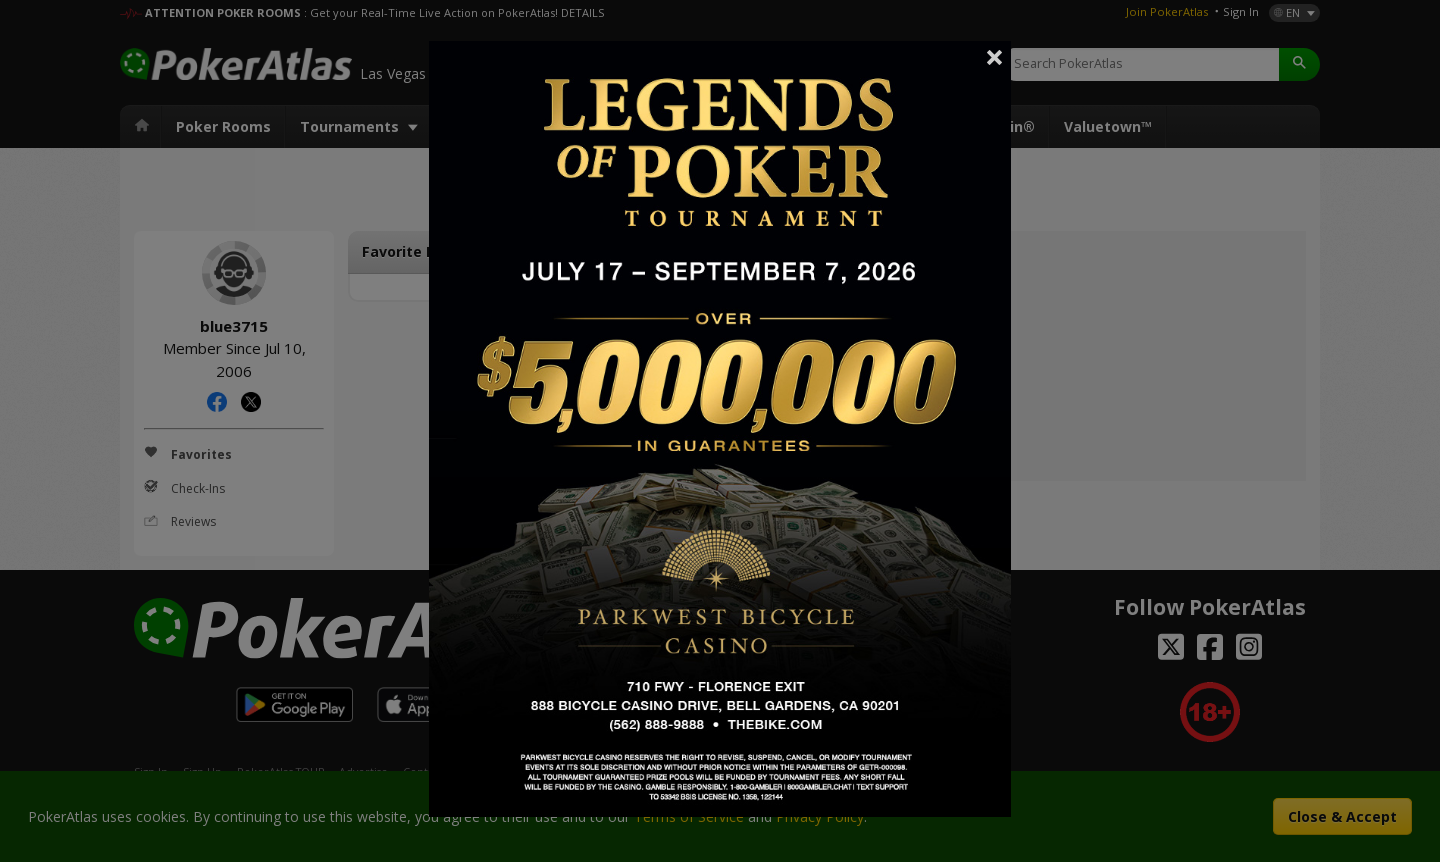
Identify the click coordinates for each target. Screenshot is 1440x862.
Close (995, 57)
